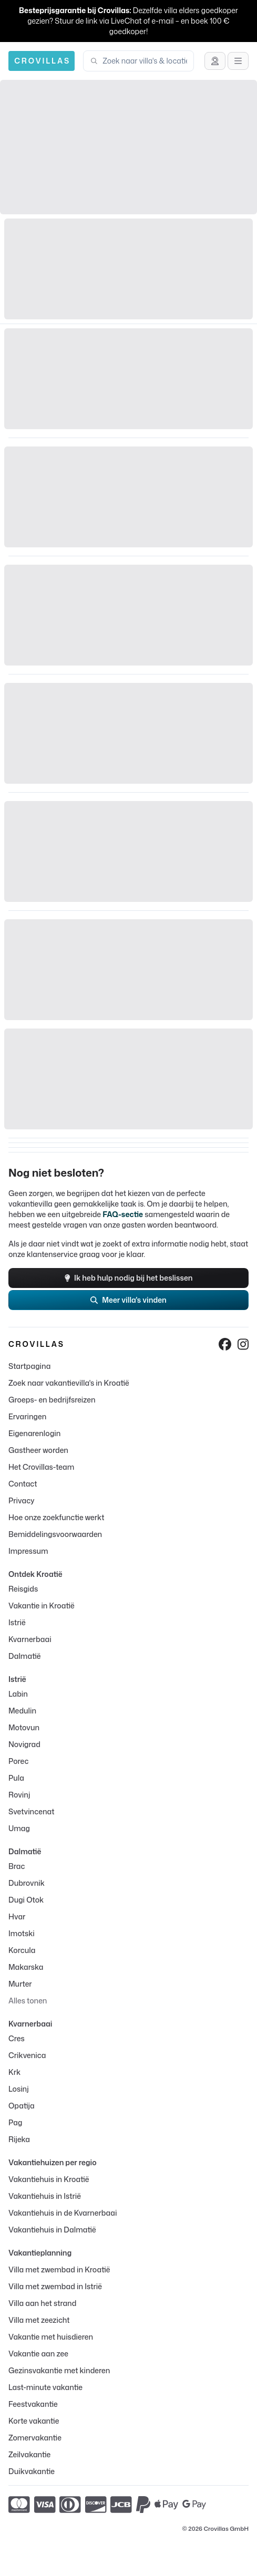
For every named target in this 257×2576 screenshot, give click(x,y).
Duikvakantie (31, 2471)
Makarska (26, 1967)
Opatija (21, 2106)
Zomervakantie (34, 2438)
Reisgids (23, 1589)
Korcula (21, 1950)
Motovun (23, 1727)
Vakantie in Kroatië (41, 1606)
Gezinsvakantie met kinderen (59, 2370)
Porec (18, 1761)
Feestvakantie (33, 2404)
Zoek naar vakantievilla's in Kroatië (68, 1383)
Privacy (21, 1500)
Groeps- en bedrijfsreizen (52, 1400)
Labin (18, 1694)
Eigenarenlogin (34, 1433)
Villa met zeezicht (39, 2320)
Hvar (16, 1916)
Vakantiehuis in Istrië (44, 2196)
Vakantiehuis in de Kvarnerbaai (62, 2213)
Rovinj (19, 1795)
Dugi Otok (26, 1900)
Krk (14, 2072)
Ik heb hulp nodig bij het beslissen (129, 1278)
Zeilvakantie (29, 2454)
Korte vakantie (33, 2421)
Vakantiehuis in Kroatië (48, 2179)
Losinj (18, 2089)
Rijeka (19, 2139)
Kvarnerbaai (30, 1639)
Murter (20, 1984)
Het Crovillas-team (41, 1467)
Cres (16, 2038)
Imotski (21, 1933)
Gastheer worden (38, 1450)
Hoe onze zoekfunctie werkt (56, 1517)
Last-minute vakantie (45, 2387)
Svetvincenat (31, 1811)
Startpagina (29, 1366)
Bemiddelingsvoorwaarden (55, 1534)
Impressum (28, 1551)
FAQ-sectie (122, 1214)
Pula (16, 1778)
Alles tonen (27, 2001)
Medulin (22, 1711)
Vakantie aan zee (38, 2354)
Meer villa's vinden (128, 1300)
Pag (15, 2122)
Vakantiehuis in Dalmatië (52, 2230)
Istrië (17, 1622)
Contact (22, 1484)
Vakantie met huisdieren (50, 2337)
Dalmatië (24, 1656)
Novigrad (24, 1744)
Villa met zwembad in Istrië (55, 2286)
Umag (19, 1828)
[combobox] (144, 60)
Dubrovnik (26, 1883)
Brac (16, 1866)
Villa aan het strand (42, 2303)
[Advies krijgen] (214, 61)
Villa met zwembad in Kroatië (59, 2269)
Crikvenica (27, 2055)
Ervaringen (27, 1416)
